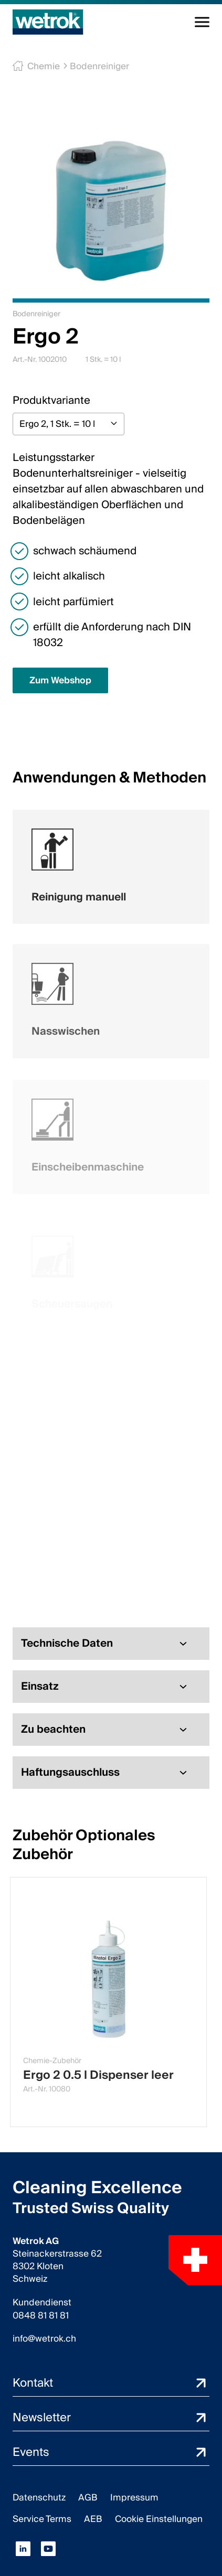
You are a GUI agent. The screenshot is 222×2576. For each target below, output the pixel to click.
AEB (93, 2519)
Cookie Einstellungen (159, 2519)
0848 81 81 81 (41, 2316)
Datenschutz (39, 2497)
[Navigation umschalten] (202, 22)
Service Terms (42, 2519)
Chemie (41, 66)
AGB (88, 2497)
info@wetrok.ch (44, 2339)
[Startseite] (48, 22)
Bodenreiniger (94, 66)
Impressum (134, 2497)
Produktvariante (51, 401)
